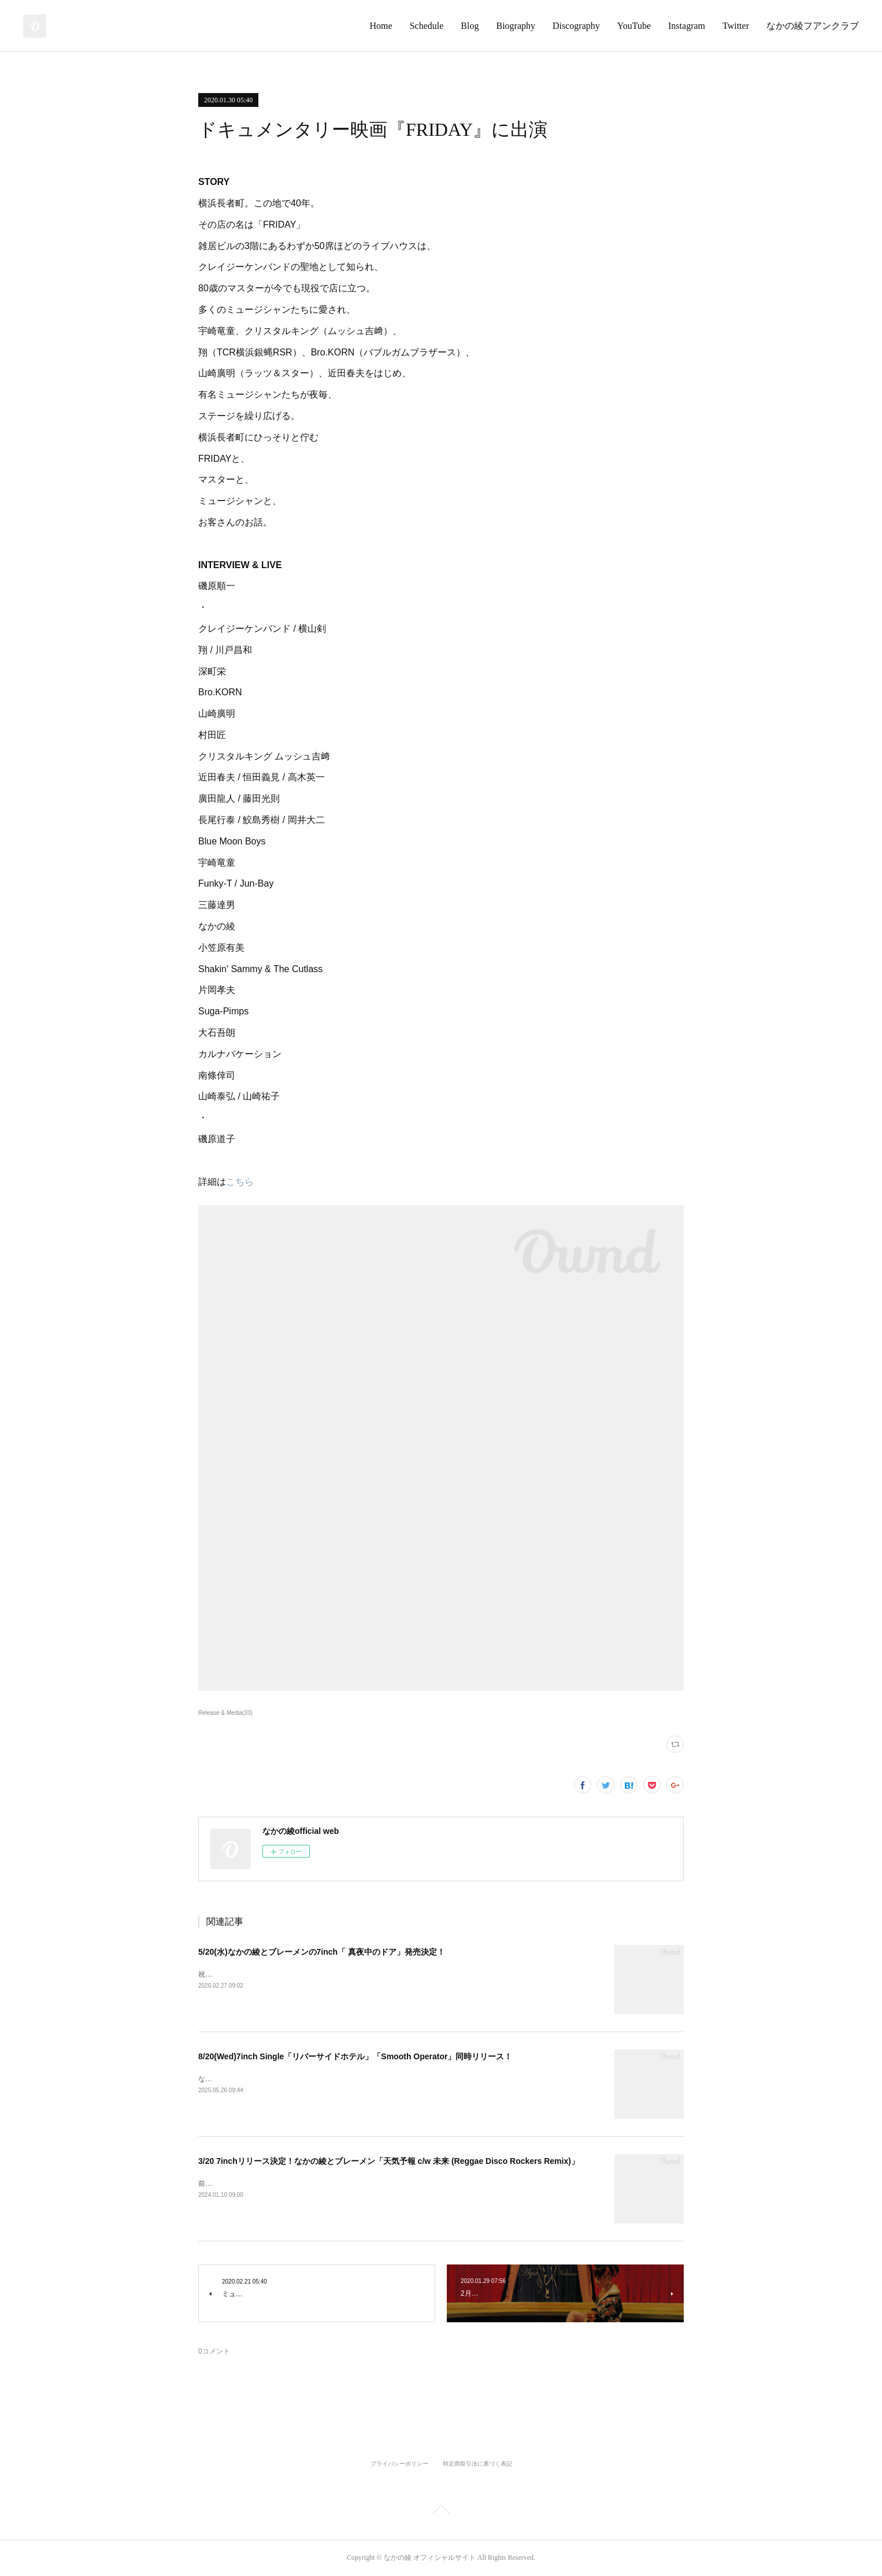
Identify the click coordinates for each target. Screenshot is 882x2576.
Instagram (686, 26)
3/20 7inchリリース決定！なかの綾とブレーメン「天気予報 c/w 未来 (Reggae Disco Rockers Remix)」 (388, 2161)
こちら (240, 1182)
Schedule (427, 26)
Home (381, 26)
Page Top (441, 2511)
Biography (515, 26)
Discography (576, 26)
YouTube (634, 26)
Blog (470, 26)
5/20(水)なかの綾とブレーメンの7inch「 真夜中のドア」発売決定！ (321, 1951)
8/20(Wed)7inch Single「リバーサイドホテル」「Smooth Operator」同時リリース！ (355, 2056)
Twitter (735, 26)
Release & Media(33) (225, 1713)
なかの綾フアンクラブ (812, 26)
